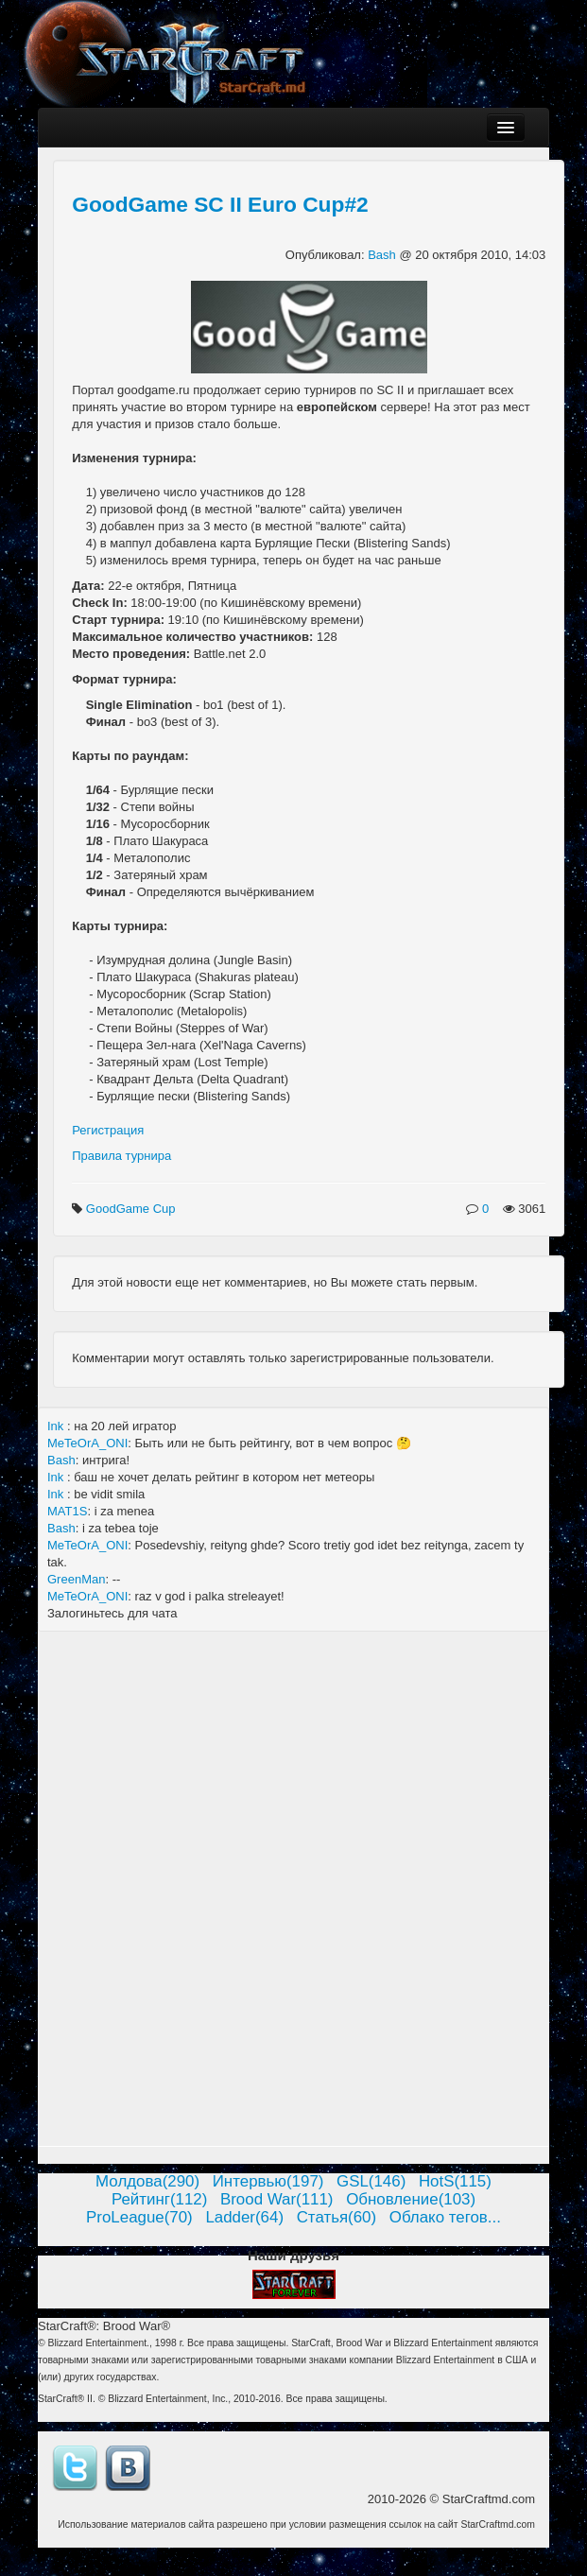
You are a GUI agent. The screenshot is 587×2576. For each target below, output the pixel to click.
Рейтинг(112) (159, 2199)
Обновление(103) (410, 2199)
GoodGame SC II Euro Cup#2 (220, 204)
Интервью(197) (268, 2181)
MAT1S (67, 1511)
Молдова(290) (147, 2181)
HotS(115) (455, 2181)
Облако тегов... (445, 2217)
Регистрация (108, 1130)
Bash (383, 255)
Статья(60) (337, 2217)
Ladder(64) (244, 2217)
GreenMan (76, 1579)
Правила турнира (121, 1156)
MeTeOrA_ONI (87, 1443)
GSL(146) (371, 2181)
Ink (57, 1426)
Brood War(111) (277, 2199)
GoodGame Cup (132, 1209)
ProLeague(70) (139, 2217)
